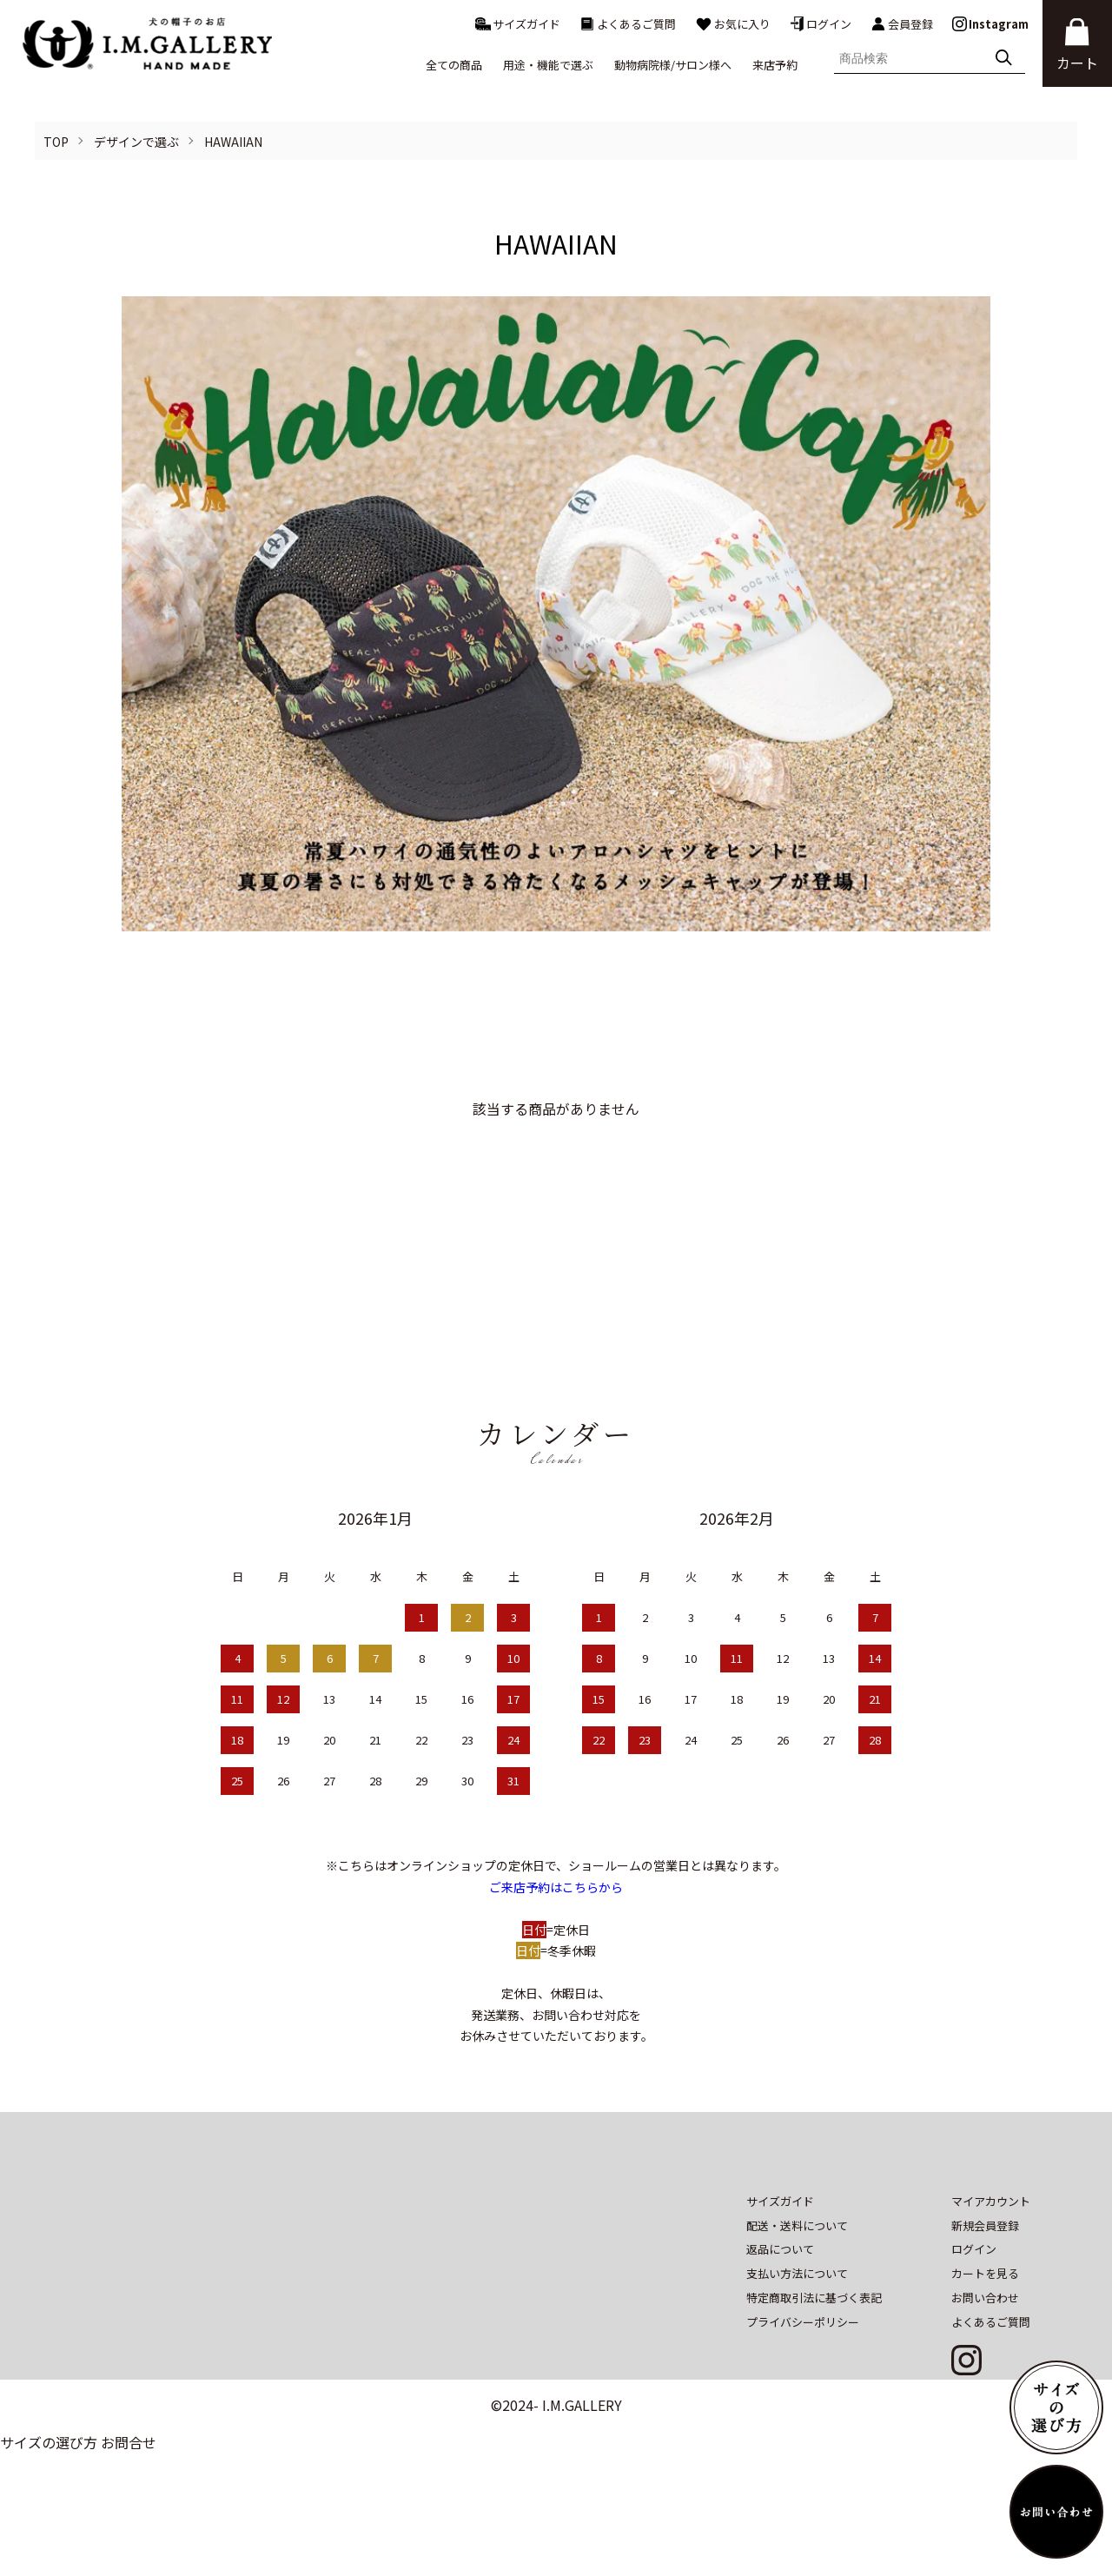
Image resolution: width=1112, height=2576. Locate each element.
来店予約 (775, 64)
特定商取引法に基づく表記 (814, 2356)
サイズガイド (517, 24)
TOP (56, 141)
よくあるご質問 (627, 24)
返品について (780, 2309)
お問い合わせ (985, 2356)
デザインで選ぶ (136, 141)
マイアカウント (990, 2260)
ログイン (820, 24)
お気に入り (733, 24)
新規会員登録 (985, 2284)
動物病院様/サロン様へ (672, 64)
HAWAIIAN (233, 141)
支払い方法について (797, 2333)
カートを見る (985, 2333)
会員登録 (901, 24)
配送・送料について (797, 2284)
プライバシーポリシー (802, 2381)
